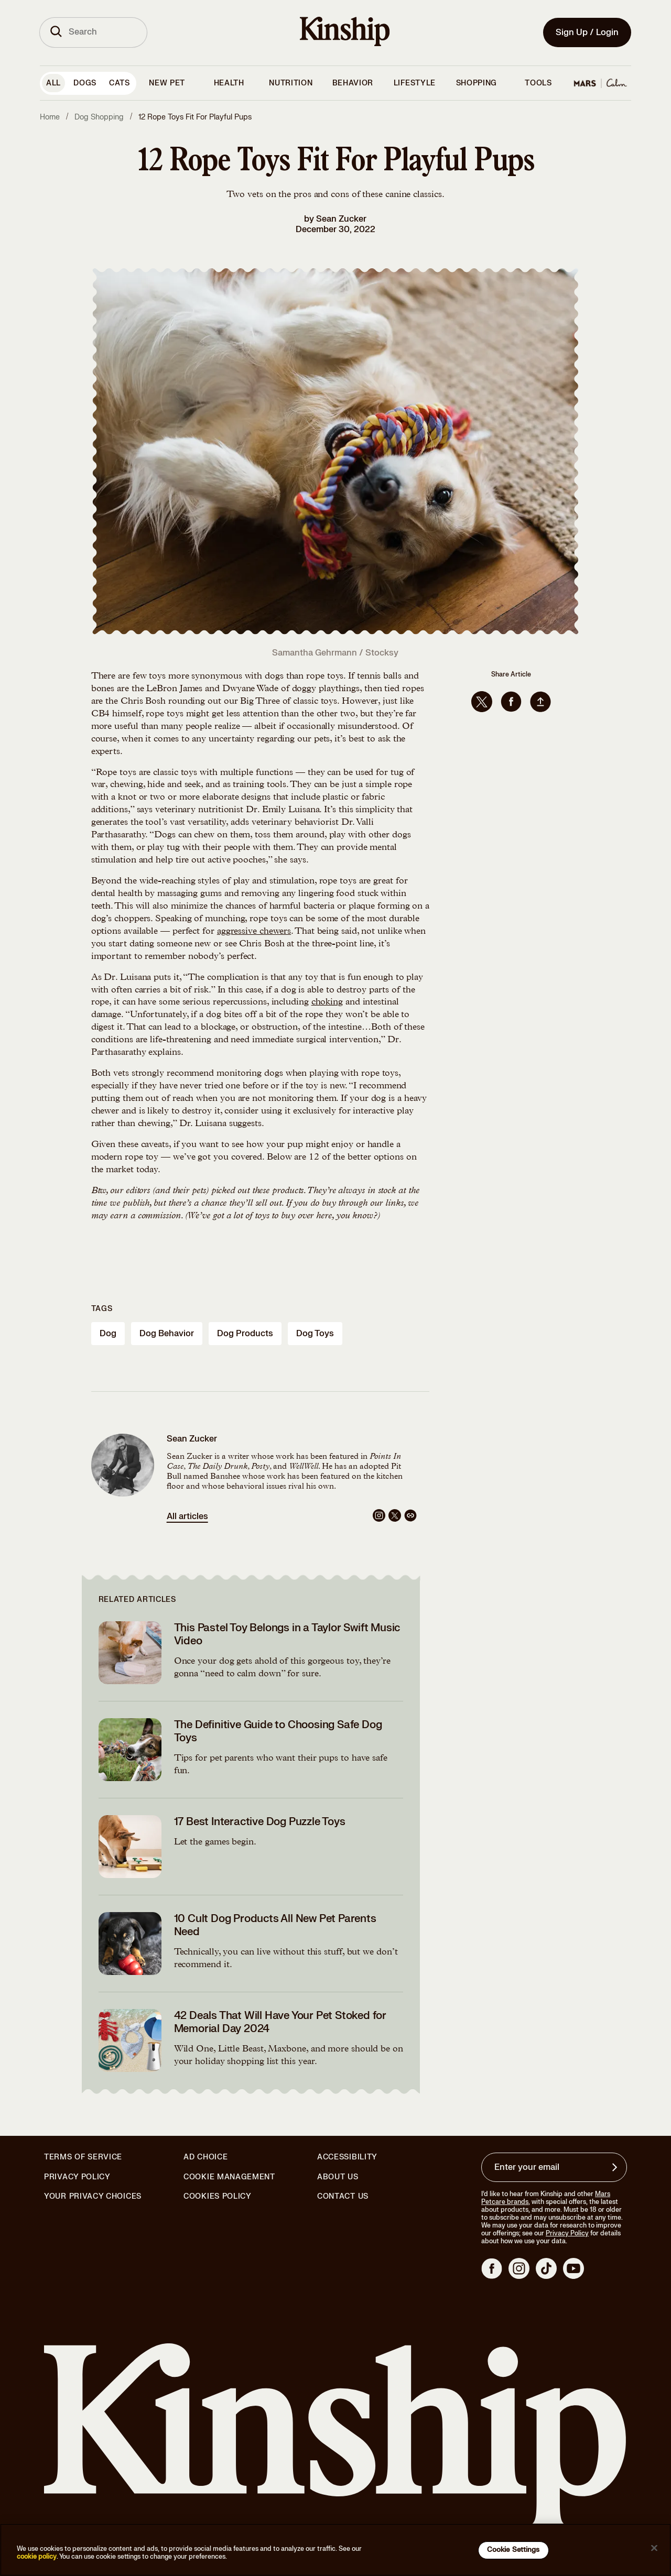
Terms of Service (83, 2157)
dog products (245, 1333)
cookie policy (37, 2556)
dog (108, 1333)
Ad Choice (205, 2157)
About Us (338, 2177)
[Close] (654, 2548)
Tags (102, 1308)
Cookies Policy (217, 2196)
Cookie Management (229, 2177)
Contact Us (343, 2196)
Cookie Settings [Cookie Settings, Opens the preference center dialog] (513, 2550)
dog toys (315, 1333)
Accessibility (347, 2157)
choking (327, 1002)
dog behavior (166, 1333)
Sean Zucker (341, 219)
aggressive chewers (254, 931)
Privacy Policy (77, 2177)
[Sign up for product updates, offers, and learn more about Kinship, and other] (616, 2167)
